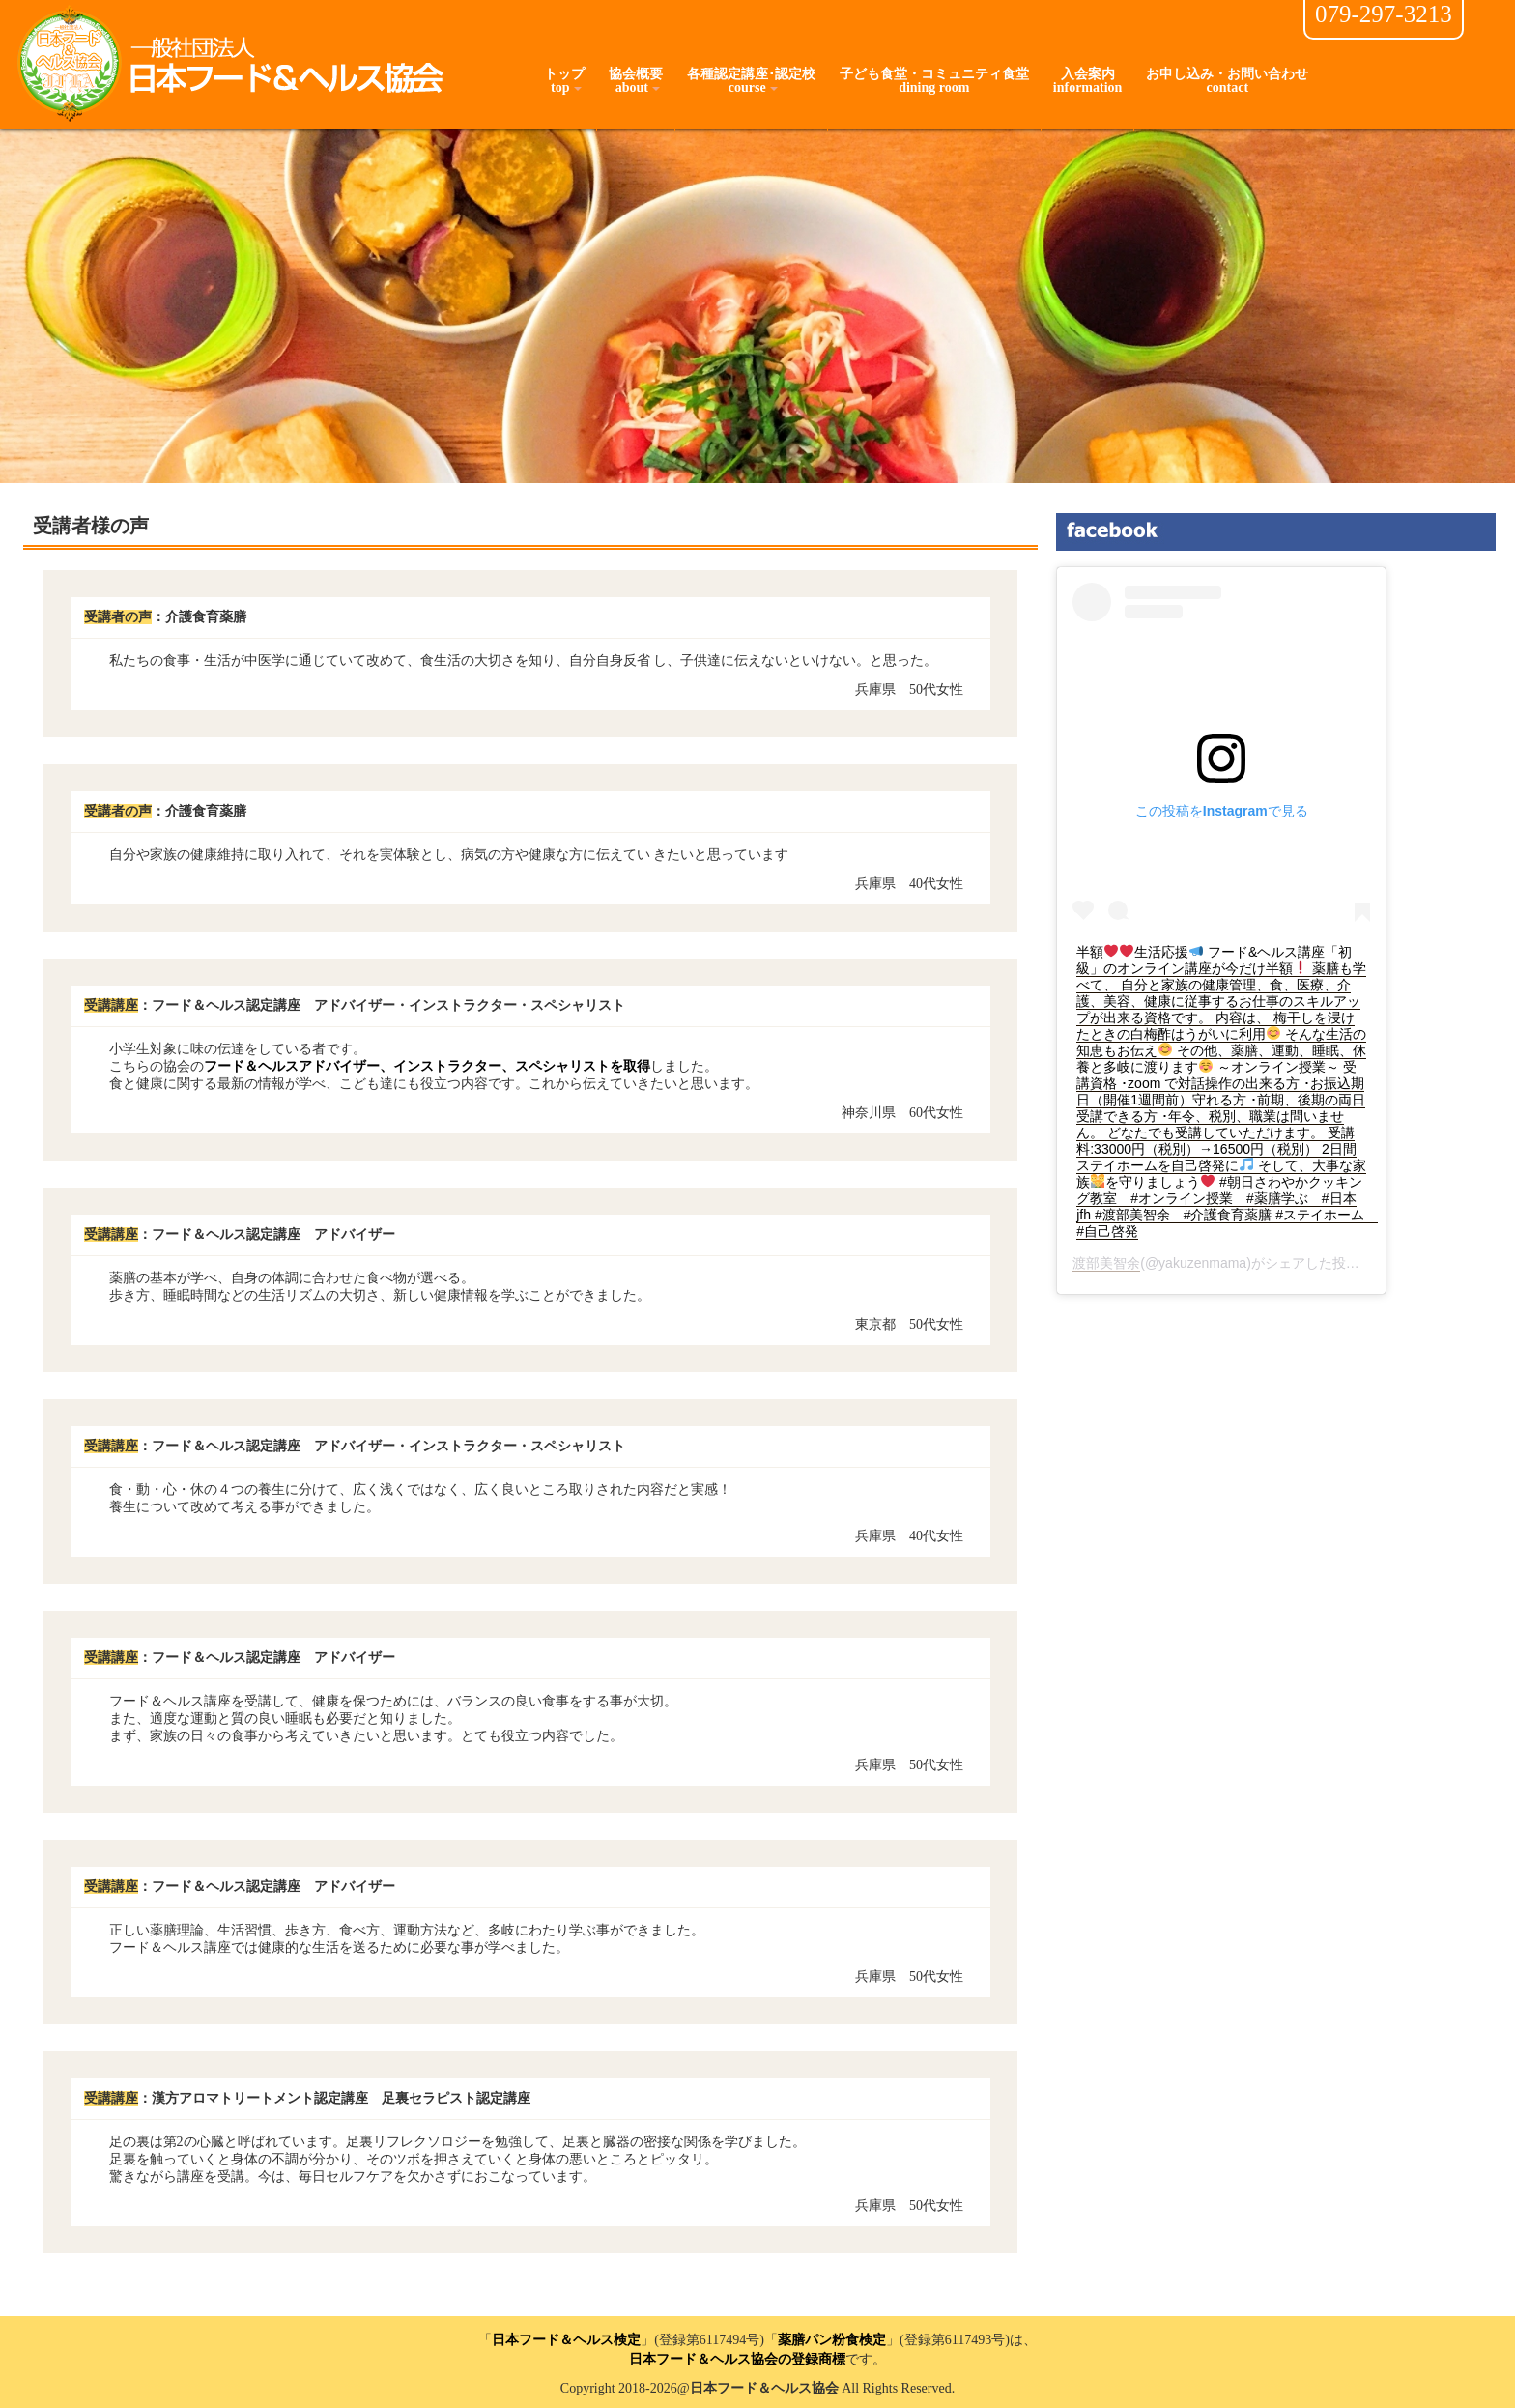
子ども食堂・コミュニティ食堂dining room (934, 81)
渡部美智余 (1106, 1263)
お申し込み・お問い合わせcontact (1227, 81)
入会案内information (1088, 81)
